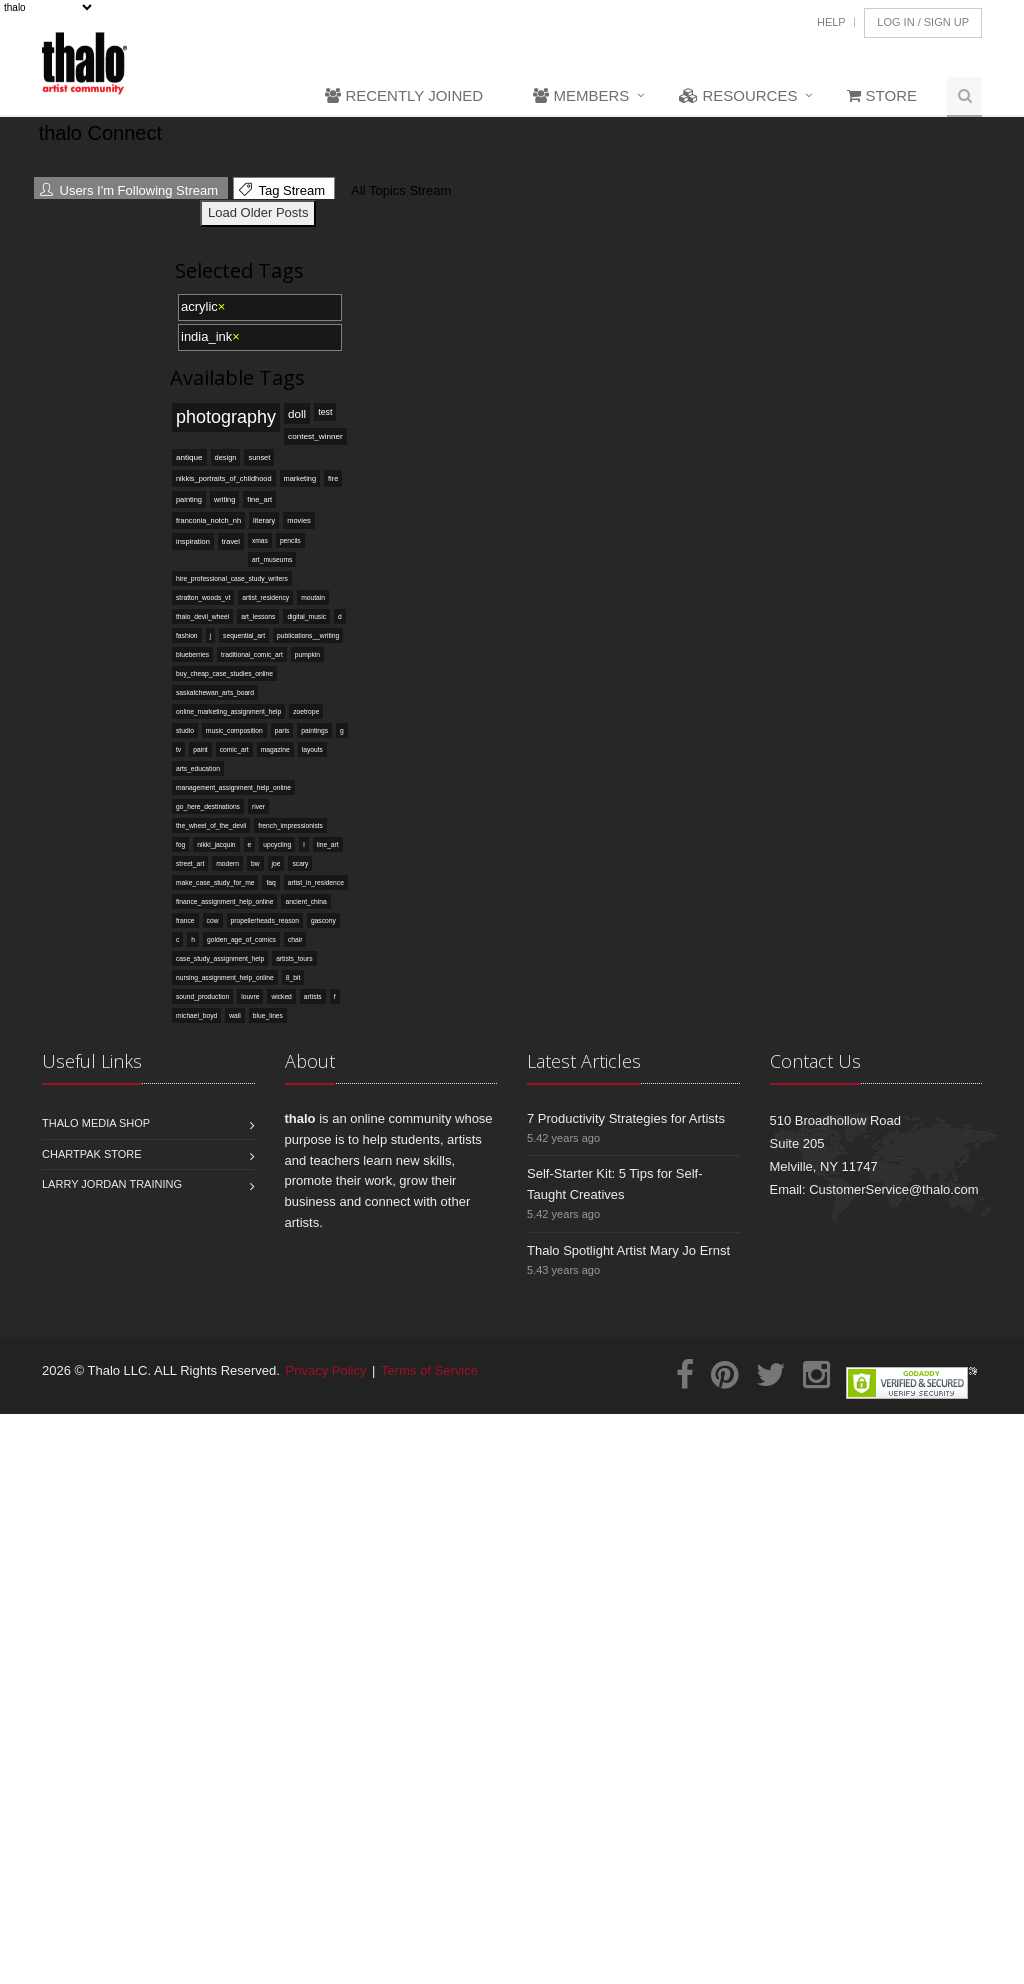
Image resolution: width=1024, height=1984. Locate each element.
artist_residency (265, 597)
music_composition (234, 730)
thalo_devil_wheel (202, 616)
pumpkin (307, 654)
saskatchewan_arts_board (215, 692)
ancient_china (305, 901)
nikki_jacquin (216, 844)
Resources (738, 95)
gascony (323, 920)
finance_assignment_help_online (224, 901)
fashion (187, 635)
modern (227, 863)
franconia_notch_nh (208, 520)
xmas (260, 540)
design (226, 457)
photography (226, 417)
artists (313, 996)
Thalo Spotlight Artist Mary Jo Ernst (628, 1250)
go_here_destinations (208, 806)
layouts (312, 749)
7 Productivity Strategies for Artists (626, 1118)
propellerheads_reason (265, 920)
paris (282, 730)
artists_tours (294, 958)
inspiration (193, 541)
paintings (314, 730)
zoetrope (306, 711)
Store (882, 95)
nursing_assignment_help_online (225, 977)
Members (581, 95)
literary (264, 520)
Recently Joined (404, 95)
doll (297, 413)
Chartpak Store (92, 1154)
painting (189, 499)
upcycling (277, 844)
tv (178, 749)
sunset (259, 457)
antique (189, 457)
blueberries (192, 654)
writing (224, 499)
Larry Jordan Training (112, 1184)
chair (295, 939)
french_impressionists (290, 825)
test (325, 412)
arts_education (198, 768)
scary (300, 863)
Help (831, 22)
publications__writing (308, 635)
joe (276, 863)
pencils (290, 540)
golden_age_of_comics (241, 939)
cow (213, 920)
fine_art (259, 499)
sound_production (202, 996)
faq (270, 882)
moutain (313, 597)
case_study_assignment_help (220, 958)
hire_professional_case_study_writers (232, 578)
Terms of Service (429, 1370)
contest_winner (315, 436)
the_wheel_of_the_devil (211, 825)
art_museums (272, 559)
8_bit (293, 977)
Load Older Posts (258, 212)
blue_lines (268, 1015)
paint (200, 749)
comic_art (234, 749)
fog (180, 844)
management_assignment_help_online (233, 787)
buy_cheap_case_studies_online (224, 673)
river (258, 806)
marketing (300, 478)
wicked (281, 996)
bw (255, 863)
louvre (250, 996)
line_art (328, 844)
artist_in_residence (316, 882)
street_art (190, 863)
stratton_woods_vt (203, 597)
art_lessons (258, 616)
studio (185, 730)
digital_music (306, 616)
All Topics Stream (398, 190)
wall (235, 1015)
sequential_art (244, 635)
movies (298, 520)
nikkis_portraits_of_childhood (224, 478)
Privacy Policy (326, 1370)
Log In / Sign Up (923, 22)
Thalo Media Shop (96, 1123)
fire (333, 478)
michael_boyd (196, 1015)
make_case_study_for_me (215, 882)
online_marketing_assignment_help (228, 711)
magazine (275, 749)
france (185, 920)
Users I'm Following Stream (129, 190)
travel (231, 541)
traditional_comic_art (252, 654)
